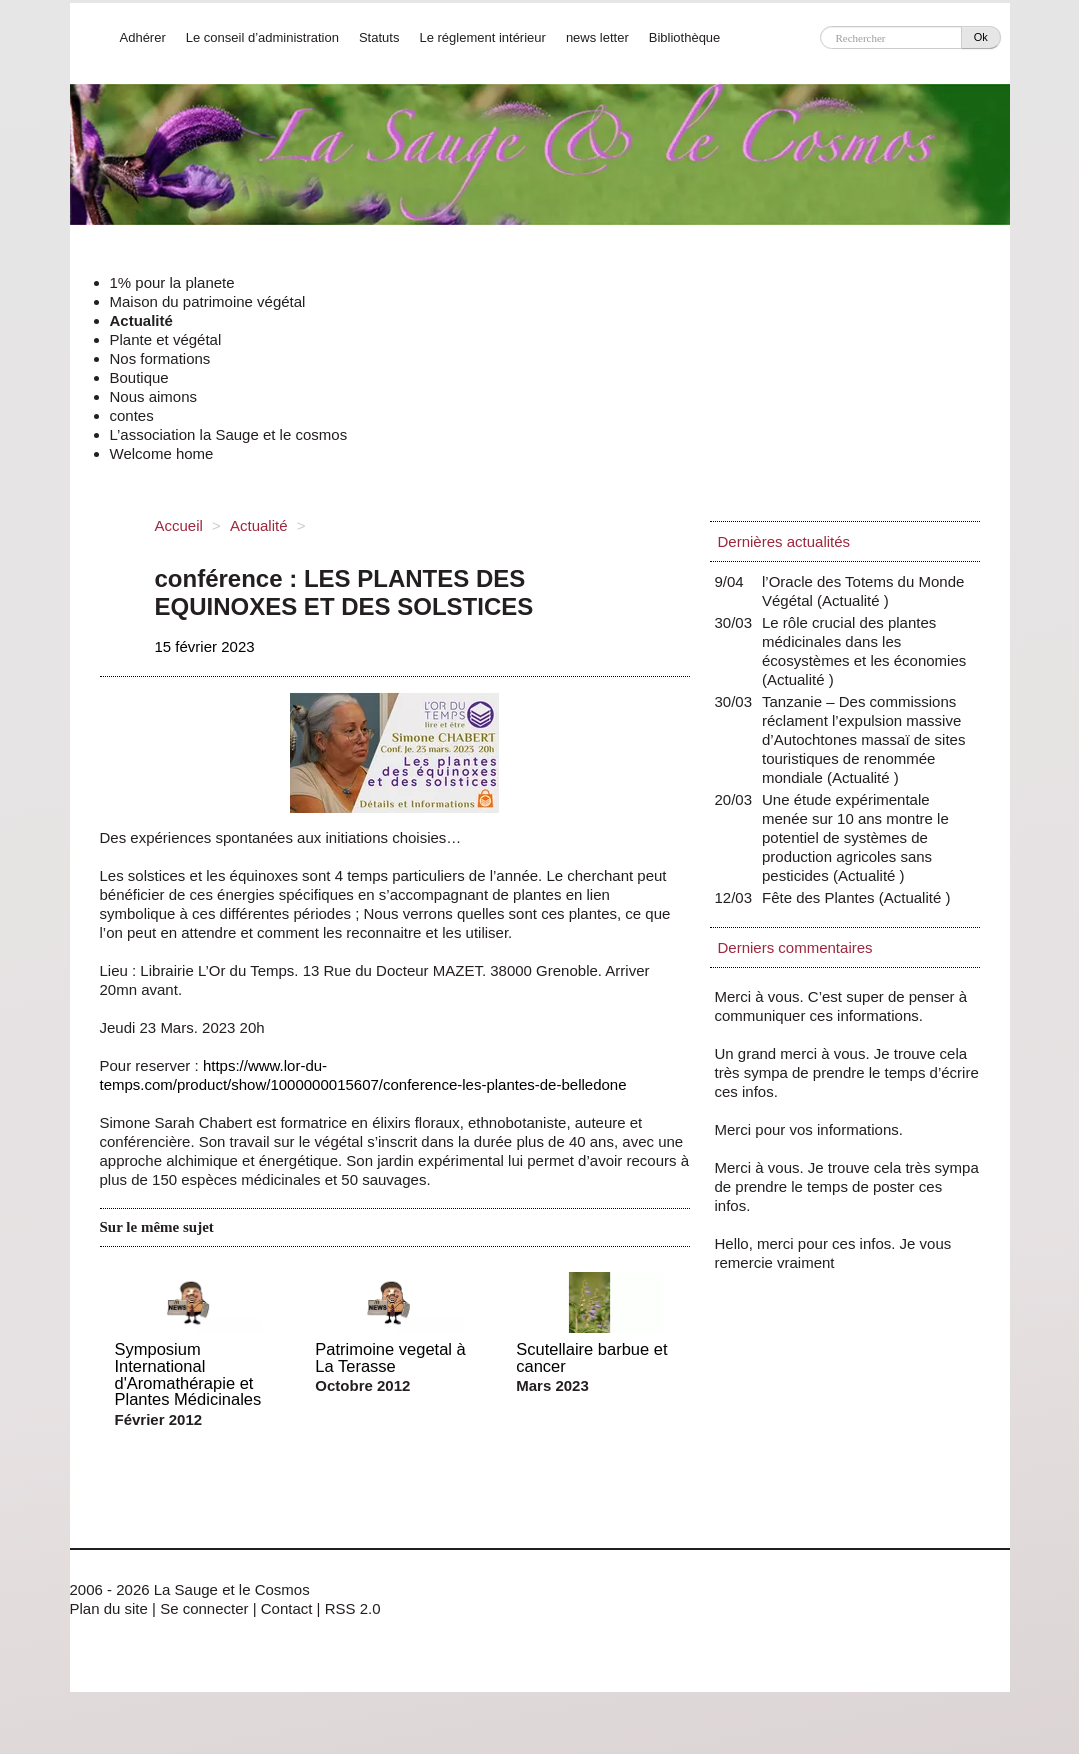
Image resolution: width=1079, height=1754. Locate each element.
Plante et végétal (166, 339)
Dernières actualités (784, 541)
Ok (981, 37)
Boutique (139, 377)
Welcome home (162, 453)
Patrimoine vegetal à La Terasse (390, 1357)
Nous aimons (154, 396)
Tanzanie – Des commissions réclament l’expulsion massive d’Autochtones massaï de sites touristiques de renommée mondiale (863, 739)
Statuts (379, 37)
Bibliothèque (685, 37)
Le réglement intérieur (482, 37)
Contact (287, 1608)
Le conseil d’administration (262, 37)
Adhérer (143, 37)
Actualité (141, 320)
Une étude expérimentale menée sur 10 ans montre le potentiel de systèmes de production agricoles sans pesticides (855, 837)
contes (132, 415)
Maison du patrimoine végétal (208, 301)
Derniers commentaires (795, 947)
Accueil (179, 525)
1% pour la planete (172, 282)
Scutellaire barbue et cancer (591, 1357)
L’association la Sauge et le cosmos (229, 434)
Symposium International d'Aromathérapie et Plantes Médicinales (188, 1374)
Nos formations (160, 358)
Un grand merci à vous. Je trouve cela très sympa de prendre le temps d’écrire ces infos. (847, 1072)
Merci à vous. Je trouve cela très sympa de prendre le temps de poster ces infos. (847, 1186)
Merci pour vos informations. (809, 1129)
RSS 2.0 (353, 1608)
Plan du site (109, 1608)
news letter (597, 37)
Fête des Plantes (823, 897)
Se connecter (204, 1608)
